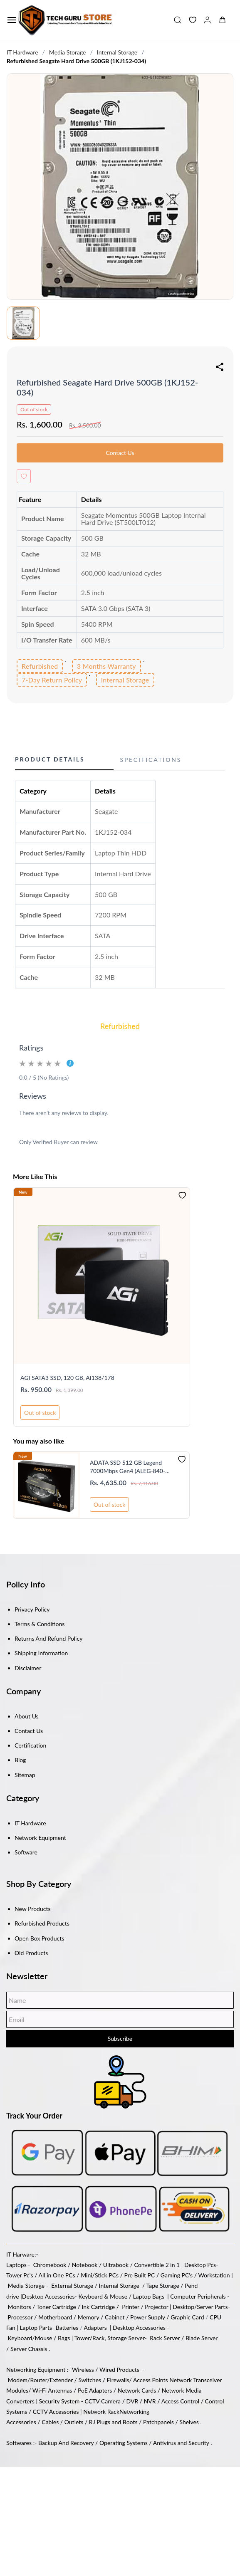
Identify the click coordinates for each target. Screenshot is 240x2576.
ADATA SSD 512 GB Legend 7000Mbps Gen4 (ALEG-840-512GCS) (127, 1467)
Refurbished (120, 1026)
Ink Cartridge (98, 2306)
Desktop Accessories (139, 2327)
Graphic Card (187, 2317)
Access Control (180, 2401)
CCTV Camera (103, 2401)
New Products (33, 1908)
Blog (20, 1759)
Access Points (150, 2379)
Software (26, 1852)
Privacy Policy (32, 1609)
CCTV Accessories (56, 2411)
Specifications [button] (151, 759)
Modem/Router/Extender (40, 2379)
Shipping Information (41, 1652)
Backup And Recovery (66, 2442)
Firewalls (118, 2379)
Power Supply (147, 2317)
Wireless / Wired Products (105, 2369)
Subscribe (120, 2038)
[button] (189, 20)
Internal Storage (117, 52)
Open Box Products (39, 1938)
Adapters (95, 2327)
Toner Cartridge (56, 2306)
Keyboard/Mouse (30, 2337)
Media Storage (67, 52)
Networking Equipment (35, 2369)
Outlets (74, 2421)
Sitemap (25, 1774)
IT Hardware (22, 52)
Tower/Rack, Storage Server (109, 2337)
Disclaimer (28, 1667)
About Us (27, 1716)
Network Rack (101, 2411)
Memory (88, 2317)
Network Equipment (40, 1837)
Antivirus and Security (181, 2442)
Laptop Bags (149, 2296)
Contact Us (29, 1730)
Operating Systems (123, 2442)
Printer (130, 2306)
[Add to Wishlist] (24, 476)
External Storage (72, 2285)
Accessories (59, 2296)
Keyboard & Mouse (102, 2296)
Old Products (31, 1952)
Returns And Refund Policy (48, 1638)
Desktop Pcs (200, 2264)
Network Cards (137, 2390)
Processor (20, 2317)
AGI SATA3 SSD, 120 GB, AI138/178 (67, 1377)
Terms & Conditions (39, 1623)
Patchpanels (158, 2421)
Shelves (188, 2421)
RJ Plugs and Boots (113, 2421)
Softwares (19, 2442)
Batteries (67, 2327)
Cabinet (115, 2317)
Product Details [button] (49, 759)
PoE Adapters (96, 2390)
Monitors (19, 2306)
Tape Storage (162, 2285)
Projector (156, 2306)
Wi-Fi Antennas (53, 2390)
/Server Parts (211, 2306)
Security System (59, 2401)
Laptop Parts (36, 2327)
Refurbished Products (42, 1923)
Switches (90, 2379)
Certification (30, 1745)
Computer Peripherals (197, 2296)
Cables (50, 2421)
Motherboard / (58, 2317)
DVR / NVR (141, 2401)
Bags (64, 2337)
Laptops (16, 2264)
